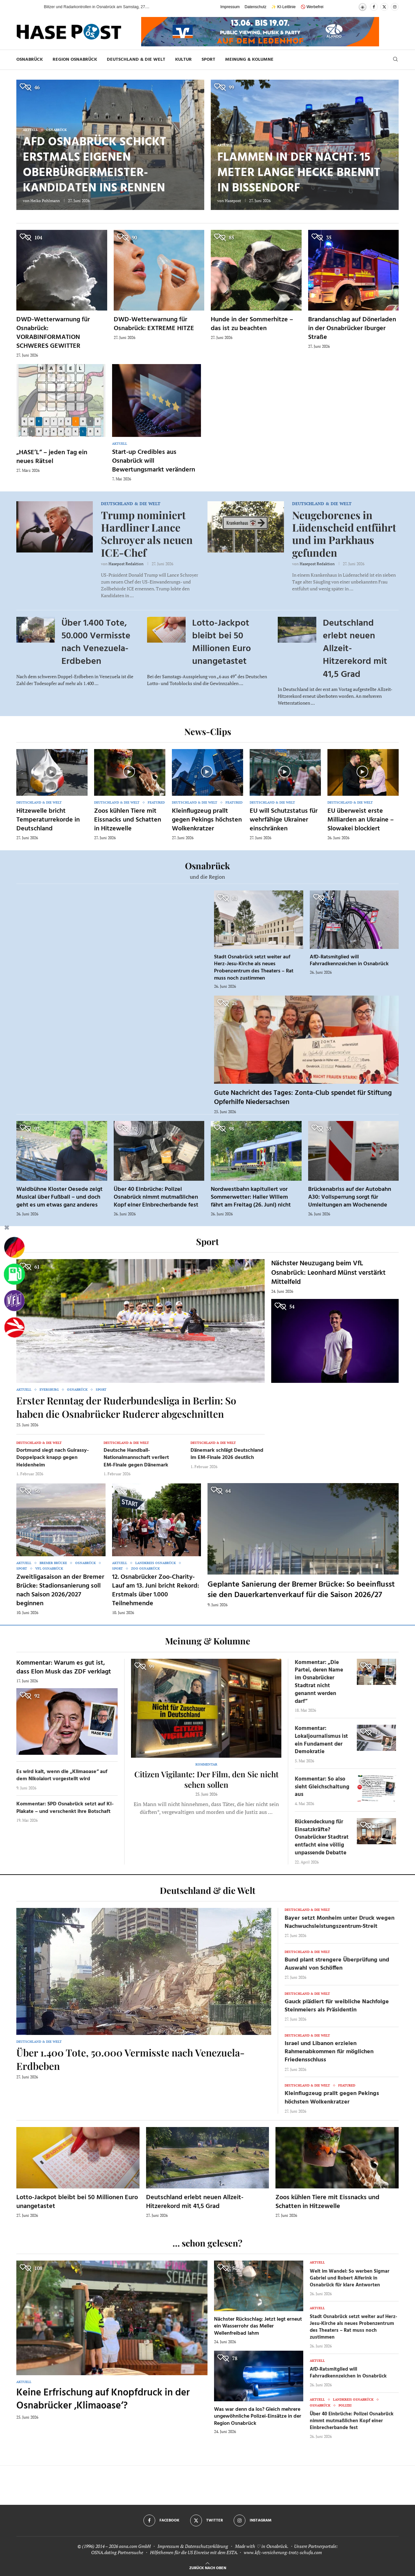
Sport (208, 59)
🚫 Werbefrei (312, 7)
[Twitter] (384, 7)
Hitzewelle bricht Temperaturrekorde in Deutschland (48, 820)
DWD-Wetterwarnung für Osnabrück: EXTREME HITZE (154, 324)
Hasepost (233, 200)
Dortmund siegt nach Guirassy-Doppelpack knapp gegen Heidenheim (52, 1457)
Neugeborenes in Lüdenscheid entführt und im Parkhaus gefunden (344, 533)
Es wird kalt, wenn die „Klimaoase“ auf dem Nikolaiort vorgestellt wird (62, 1775)
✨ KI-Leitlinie (283, 7)
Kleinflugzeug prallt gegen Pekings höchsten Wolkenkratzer (207, 820)
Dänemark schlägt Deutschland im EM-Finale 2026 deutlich (227, 1454)
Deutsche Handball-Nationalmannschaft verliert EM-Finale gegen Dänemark (136, 1457)
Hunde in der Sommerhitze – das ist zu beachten (252, 324)
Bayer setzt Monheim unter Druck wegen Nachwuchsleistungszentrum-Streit (339, 1922)
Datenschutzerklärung (206, 2546)
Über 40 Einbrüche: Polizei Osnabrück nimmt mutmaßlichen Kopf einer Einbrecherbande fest (156, 1197)
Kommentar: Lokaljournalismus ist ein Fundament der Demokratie (321, 1740)
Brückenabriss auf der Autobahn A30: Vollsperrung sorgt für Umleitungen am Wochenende (349, 1197)
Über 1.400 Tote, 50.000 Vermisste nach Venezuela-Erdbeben (95, 642)
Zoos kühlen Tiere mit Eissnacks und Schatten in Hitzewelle (127, 820)
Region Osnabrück (75, 59)
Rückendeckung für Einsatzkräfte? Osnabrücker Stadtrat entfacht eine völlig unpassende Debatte (322, 1837)
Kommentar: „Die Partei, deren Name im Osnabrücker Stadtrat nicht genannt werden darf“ (319, 1682)
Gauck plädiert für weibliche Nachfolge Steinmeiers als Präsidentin (337, 2006)
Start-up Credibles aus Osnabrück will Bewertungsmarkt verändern (153, 461)
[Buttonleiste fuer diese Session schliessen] (6, 1228)
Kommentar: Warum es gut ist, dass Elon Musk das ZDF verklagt (63, 1667)
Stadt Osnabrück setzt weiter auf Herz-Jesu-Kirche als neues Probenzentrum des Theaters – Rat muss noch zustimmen (253, 968)
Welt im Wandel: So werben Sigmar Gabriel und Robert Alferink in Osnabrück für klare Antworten (350, 2278)
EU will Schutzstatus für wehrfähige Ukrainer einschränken (284, 820)
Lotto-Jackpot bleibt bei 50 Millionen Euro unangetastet (221, 642)
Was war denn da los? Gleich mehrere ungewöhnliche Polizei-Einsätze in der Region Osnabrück (257, 2416)
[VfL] (14, 1301)
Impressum (230, 7)
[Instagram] (395, 7)
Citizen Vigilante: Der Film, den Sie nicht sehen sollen (206, 1779)
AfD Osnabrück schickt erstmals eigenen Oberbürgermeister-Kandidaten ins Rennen (94, 165)
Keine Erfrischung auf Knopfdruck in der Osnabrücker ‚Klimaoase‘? (103, 2399)
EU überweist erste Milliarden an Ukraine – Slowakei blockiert (360, 820)
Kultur (183, 59)
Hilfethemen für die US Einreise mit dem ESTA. (194, 2552)
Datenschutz (256, 7)
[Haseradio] (14, 1327)
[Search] (395, 60)
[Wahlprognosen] (14, 1248)
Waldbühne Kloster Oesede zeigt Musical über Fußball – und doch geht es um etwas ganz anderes (59, 1197)
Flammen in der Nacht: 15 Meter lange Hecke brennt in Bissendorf (298, 173)
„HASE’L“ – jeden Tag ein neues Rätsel (51, 457)
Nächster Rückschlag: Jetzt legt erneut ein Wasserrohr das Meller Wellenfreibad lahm (258, 2326)
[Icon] (51, 771)
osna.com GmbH (135, 2546)
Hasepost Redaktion (125, 563)
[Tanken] (14, 1274)
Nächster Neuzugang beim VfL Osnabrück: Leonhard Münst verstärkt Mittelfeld (328, 1273)
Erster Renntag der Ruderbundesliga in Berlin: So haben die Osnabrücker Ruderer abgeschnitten (126, 1407)
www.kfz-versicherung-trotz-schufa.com (283, 2552)
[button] (32, 7)
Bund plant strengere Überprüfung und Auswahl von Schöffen (337, 1964)
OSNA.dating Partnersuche (117, 2552)
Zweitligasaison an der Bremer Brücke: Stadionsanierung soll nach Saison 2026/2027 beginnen (60, 1590)
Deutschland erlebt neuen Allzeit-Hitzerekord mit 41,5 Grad (194, 2202)
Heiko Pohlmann (45, 200)
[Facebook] (374, 7)
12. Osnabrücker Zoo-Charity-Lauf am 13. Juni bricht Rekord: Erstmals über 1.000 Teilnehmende (155, 1590)
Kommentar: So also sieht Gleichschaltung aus (322, 1787)
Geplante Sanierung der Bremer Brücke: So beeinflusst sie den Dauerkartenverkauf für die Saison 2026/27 (301, 1589)
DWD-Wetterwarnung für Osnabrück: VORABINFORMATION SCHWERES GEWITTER (53, 332)
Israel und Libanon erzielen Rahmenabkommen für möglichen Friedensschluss (329, 2052)
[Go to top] (207, 2567)
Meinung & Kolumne (249, 59)
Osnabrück (29, 59)
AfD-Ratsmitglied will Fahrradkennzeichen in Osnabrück (349, 960)
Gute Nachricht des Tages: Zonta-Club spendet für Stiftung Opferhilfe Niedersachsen (303, 1098)
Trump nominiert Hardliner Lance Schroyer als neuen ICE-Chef (147, 533)
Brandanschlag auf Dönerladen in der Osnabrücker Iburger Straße (352, 328)
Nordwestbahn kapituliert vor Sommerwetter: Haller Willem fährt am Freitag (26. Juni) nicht (251, 1197)
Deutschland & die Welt (136, 59)
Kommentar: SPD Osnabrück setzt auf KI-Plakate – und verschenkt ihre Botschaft (65, 1808)
